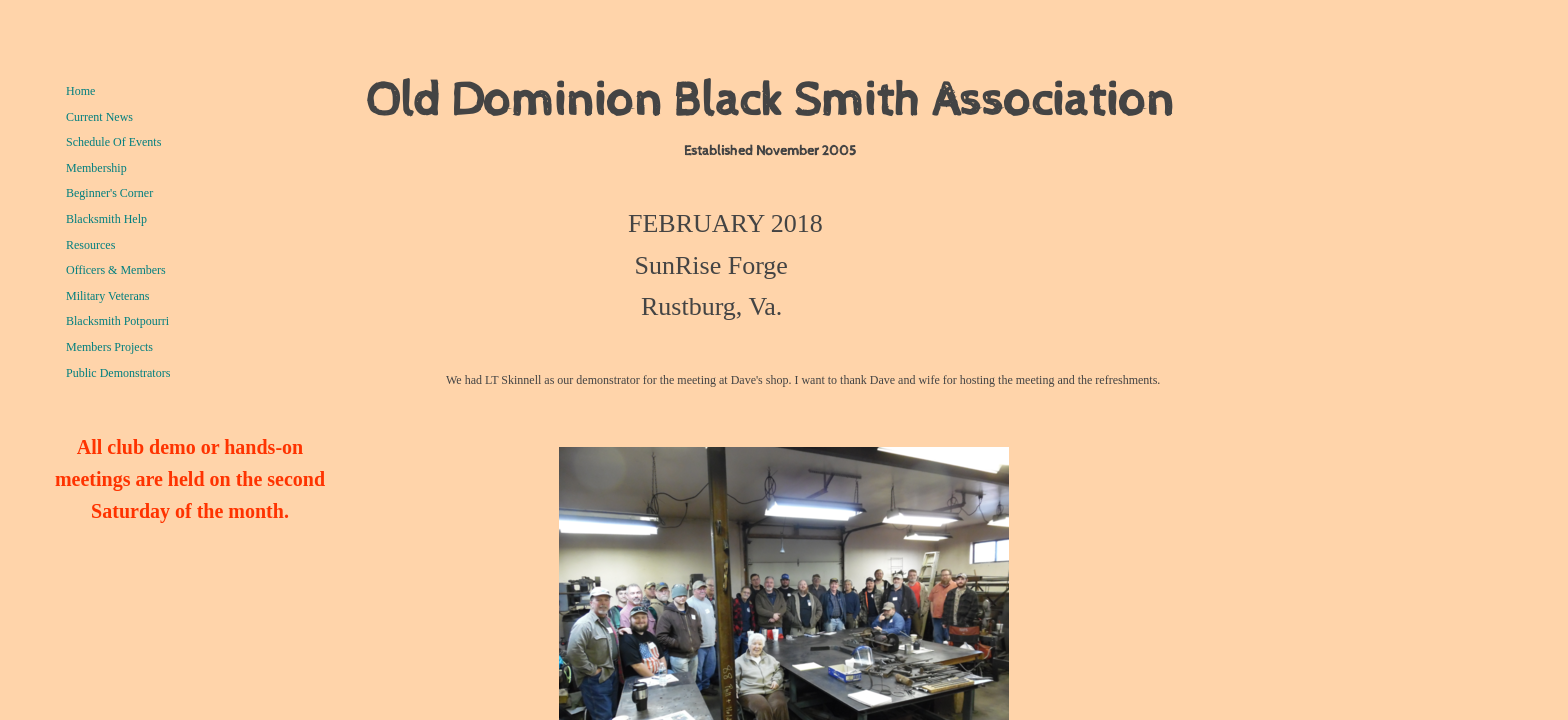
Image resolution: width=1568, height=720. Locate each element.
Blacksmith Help (106, 219)
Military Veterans (107, 296)
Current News (99, 117)
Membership (96, 168)
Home (80, 91)
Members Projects (109, 347)
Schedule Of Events (113, 142)
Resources (90, 245)
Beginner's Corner (109, 193)
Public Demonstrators (118, 373)
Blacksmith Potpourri (117, 321)
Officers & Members (116, 270)
